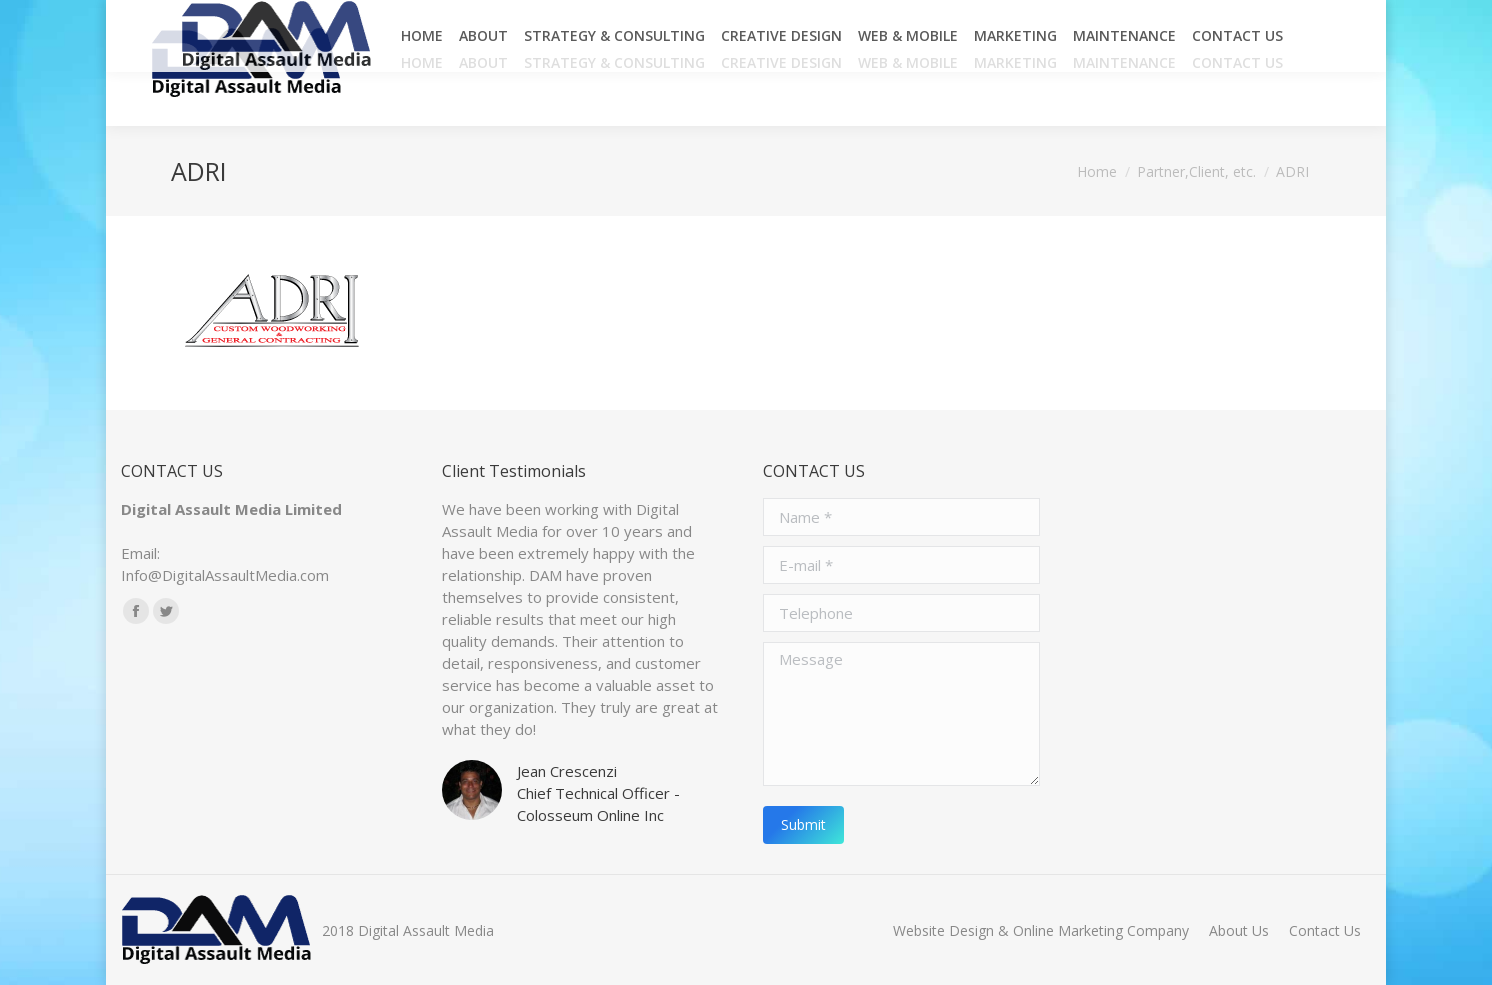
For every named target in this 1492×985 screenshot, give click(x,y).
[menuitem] (422, 63)
